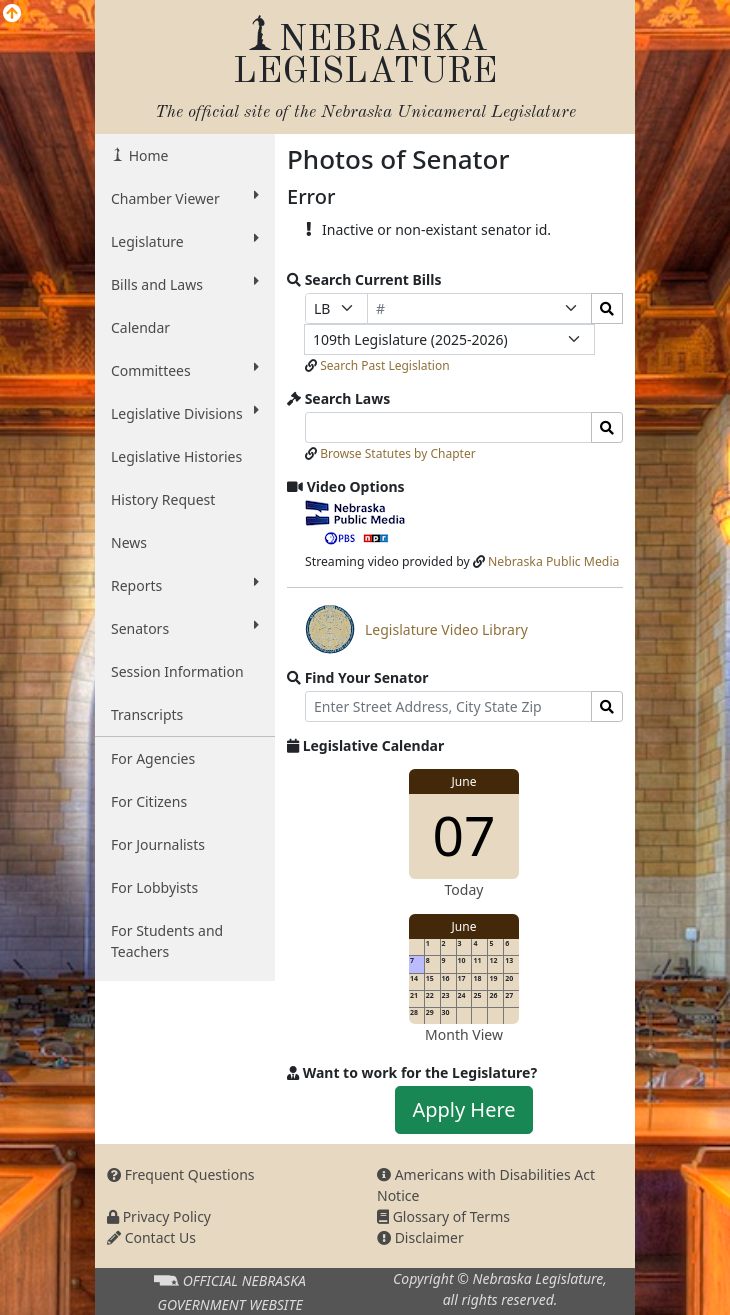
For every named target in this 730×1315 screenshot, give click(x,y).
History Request (163, 499)
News (129, 542)
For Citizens (149, 801)
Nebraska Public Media (553, 561)
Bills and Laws (185, 284)
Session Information (177, 671)
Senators (185, 628)
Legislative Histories (176, 456)
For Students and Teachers (167, 941)
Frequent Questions (181, 1174)
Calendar (140, 327)
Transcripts (147, 714)
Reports (185, 585)
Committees (185, 370)
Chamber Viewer (185, 198)
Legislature (185, 241)
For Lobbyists (154, 887)
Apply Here (463, 1109)
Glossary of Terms (443, 1216)
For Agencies (153, 758)
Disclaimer (420, 1237)
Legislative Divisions (185, 413)
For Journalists (158, 844)
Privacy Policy (159, 1216)
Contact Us (151, 1237)
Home (146, 155)
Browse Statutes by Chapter (398, 453)
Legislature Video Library (416, 629)
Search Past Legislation (385, 365)
